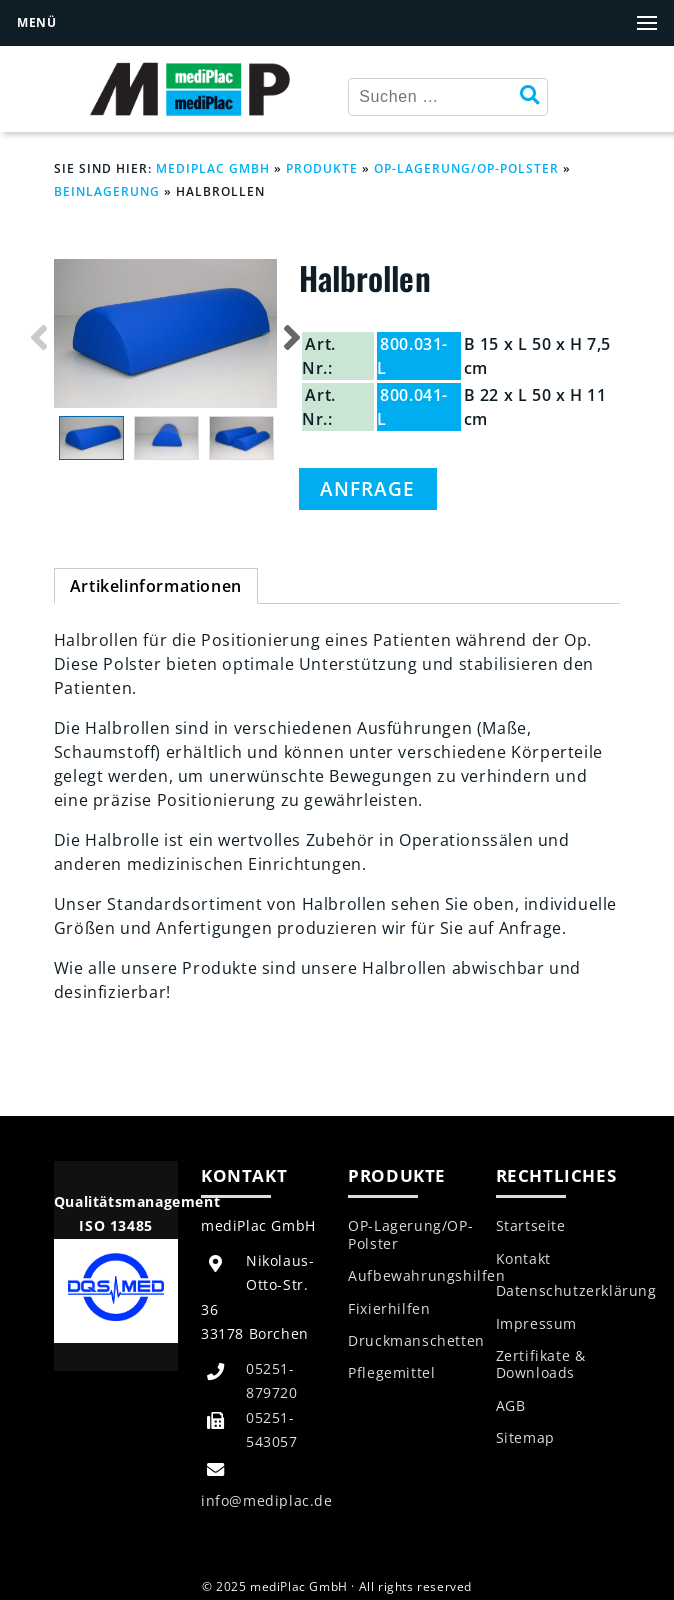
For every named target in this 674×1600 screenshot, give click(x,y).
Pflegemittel (391, 1373)
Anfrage (367, 488)
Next (292, 337)
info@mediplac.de (267, 1500)
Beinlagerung (107, 191)
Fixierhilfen (389, 1309)
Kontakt (523, 1259)
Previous (39, 337)
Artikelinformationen (156, 586)
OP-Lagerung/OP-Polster (466, 168)
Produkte (322, 168)
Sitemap (525, 1438)
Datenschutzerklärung (576, 1291)
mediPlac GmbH (213, 168)
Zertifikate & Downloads (541, 1364)
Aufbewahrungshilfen (426, 1276)
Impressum (536, 1324)
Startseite (531, 1226)
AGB (511, 1406)
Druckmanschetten (416, 1341)
